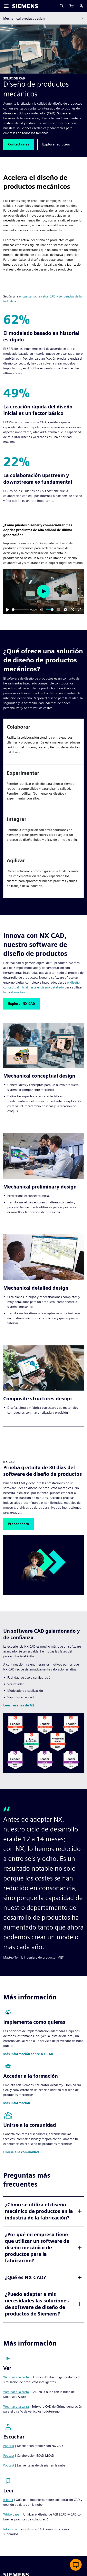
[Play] (7, 609)
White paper (12, 2514)
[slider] (20, 610)
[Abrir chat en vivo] (76, 2565)
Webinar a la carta (16, 2377)
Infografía (10, 2529)
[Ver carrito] (71, 6)
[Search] (62, 6)
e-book (8, 2500)
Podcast (8, 2446)
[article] (43, 742)
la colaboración (14, 992)
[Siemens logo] (25, 6)
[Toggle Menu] (6, 6)
